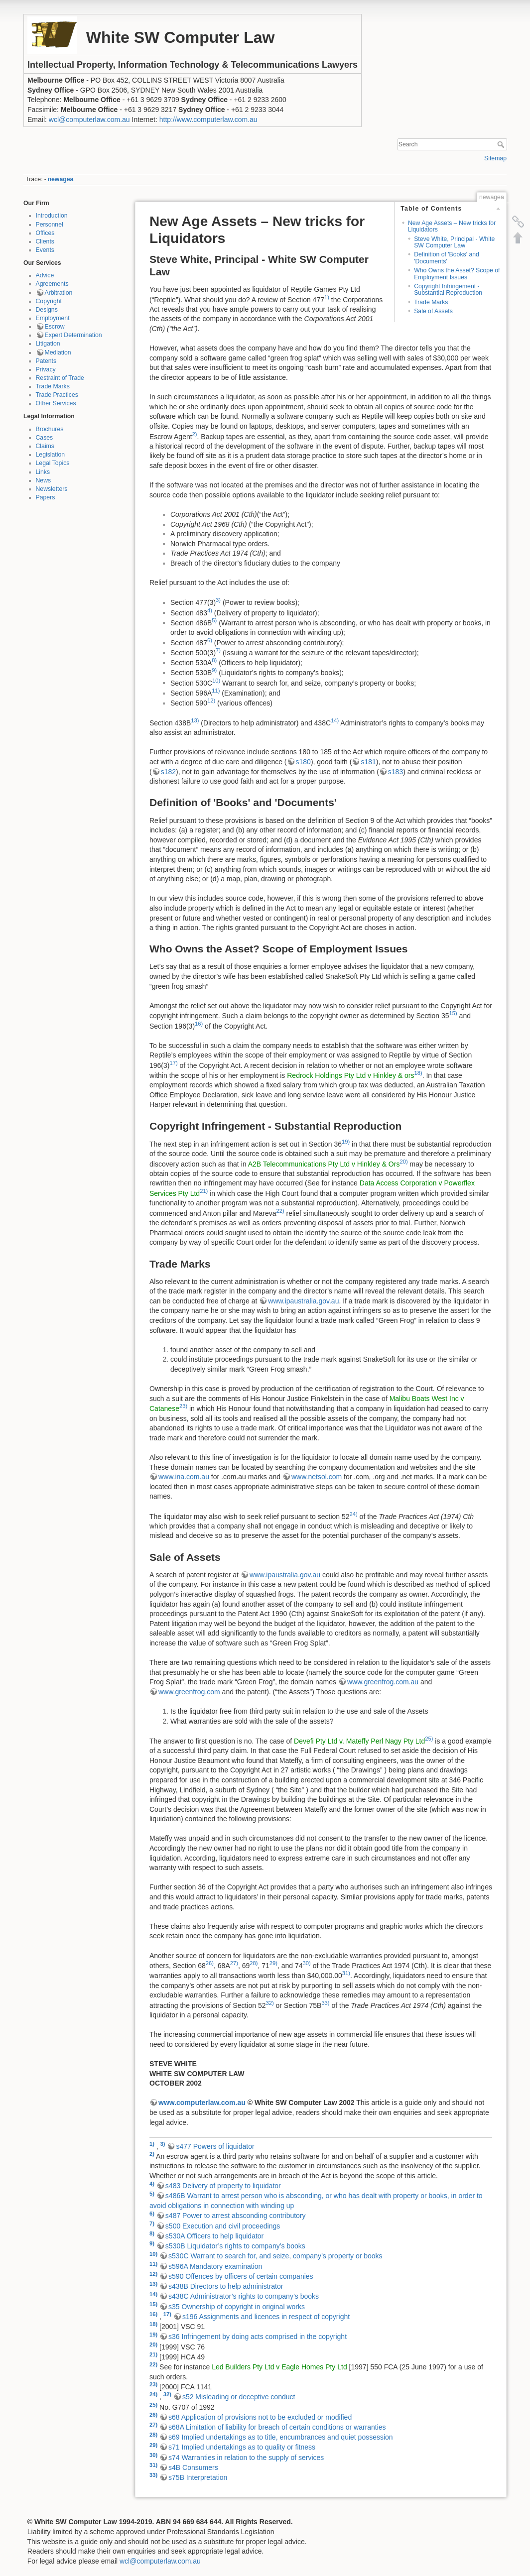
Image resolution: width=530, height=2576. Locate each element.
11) (216, 691)
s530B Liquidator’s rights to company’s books (235, 2246)
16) (199, 1024)
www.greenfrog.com (189, 1692)
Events (45, 249)
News (43, 480)
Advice (45, 275)
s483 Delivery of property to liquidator (223, 2186)
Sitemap (495, 158)
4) (209, 610)
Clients (45, 241)
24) (354, 1514)
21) (204, 1191)
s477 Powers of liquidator (215, 2146)
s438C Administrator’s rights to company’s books (243, 2296)
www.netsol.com (316, 1477)
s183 (395, 772)
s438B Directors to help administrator (225, 2286)
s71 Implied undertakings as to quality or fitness (241, 2447)
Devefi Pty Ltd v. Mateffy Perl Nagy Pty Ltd (359, 1741)
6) (209, 640)
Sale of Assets (433, 311)
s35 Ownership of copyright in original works (236, 2307)
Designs (47, 309)
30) (307, 1963)
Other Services (56, 403)
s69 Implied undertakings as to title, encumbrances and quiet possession (280, 2437)
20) (403, 1162)
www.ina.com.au (183, 1477)
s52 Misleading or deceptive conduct (238, 2397)
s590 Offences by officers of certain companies (240, 2276)
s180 (303, 762)
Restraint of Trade (60, 377)
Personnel (49, 224)
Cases (44, 437)
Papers (45, 497)
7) (218, 650)
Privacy (46, 369)
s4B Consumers (193, 2467)
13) (195, 720)
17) (173, 1063)
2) (194, 434)
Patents (46, 360)
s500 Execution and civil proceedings (222, 2226)
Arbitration (59, 292)
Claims (45, 446)
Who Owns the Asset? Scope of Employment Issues (457, 273)
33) (325, 2003)
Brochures (50, 429)
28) (254, 1963)
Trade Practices (57, 394)
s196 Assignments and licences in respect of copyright (266, 2317)
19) (346, 1142)
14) (335, 720)
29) (273, 1963)
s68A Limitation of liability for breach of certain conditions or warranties (277, 2427)
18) (418, 1073)
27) (234, 1963)
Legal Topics (53, 463)
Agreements (52, 283)
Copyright (49, 301)
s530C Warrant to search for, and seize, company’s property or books (275, 2256)
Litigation (48, 343)
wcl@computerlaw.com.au (89, 119)
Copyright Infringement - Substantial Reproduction (448, 289)
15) (453, 1013)
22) (280, 1211)
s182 (168, 772)
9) (214, 670)
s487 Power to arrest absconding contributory (235, 2216)
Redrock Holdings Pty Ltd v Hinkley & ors (350, 1075)
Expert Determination (73, 335)
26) (210, 1963)
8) (214, 660)
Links (43, 471)
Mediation (58, 352)
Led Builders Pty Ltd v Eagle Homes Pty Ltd (279, 2367)
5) (214, 620)
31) (346, 1973)
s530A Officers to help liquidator (214, 2236)
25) (429, 1739)
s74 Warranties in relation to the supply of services (246, 2457)
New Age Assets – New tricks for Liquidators (452, 226)
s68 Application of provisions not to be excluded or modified (260, 2417)
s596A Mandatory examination (215, 2266)
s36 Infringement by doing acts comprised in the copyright (257, 2337)
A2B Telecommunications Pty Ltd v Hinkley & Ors (324, 1164)
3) (218, 600)
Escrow (55, 326)
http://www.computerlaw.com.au (208, 119)
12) (211, 700)
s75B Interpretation (197, 2477)
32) (269, 2003)
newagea (61, 179)
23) (183, 1406)
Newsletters (52, 488)
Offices (45, 233)
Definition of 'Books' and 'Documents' (446, 257)
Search (502, 144)
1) (326, 297)
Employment (53, 318)
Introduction (52, 215)
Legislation (50, 454)
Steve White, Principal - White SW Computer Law (454, 242)
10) (216, 681)
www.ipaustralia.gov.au (303, 1301)
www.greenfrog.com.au (382, 1682)
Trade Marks (53, 386)
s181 (368, 762)
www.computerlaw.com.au (202, 2103)
